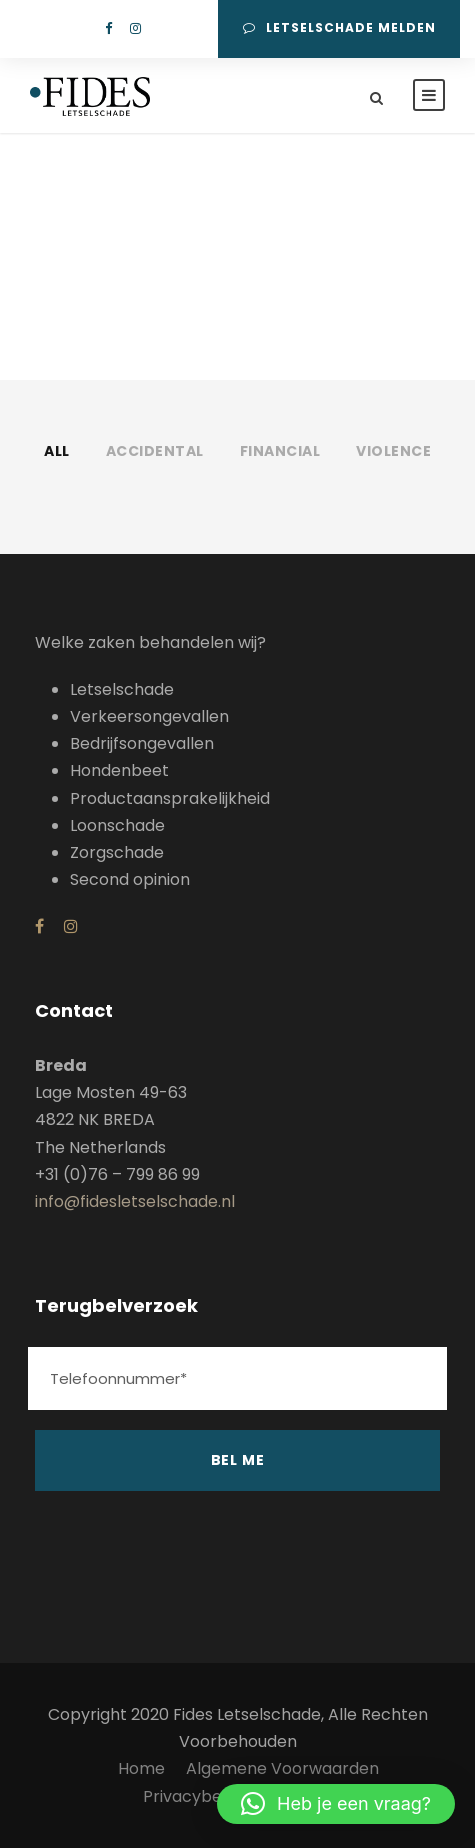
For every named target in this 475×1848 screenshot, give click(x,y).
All (57, 451)
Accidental (155, 451)
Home (141, 1768)
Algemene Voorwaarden (282, 1768)
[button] (336, 1804)
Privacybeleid (196, 1796)
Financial (280, 451)
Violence (393, 451)
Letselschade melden (339, 27)
